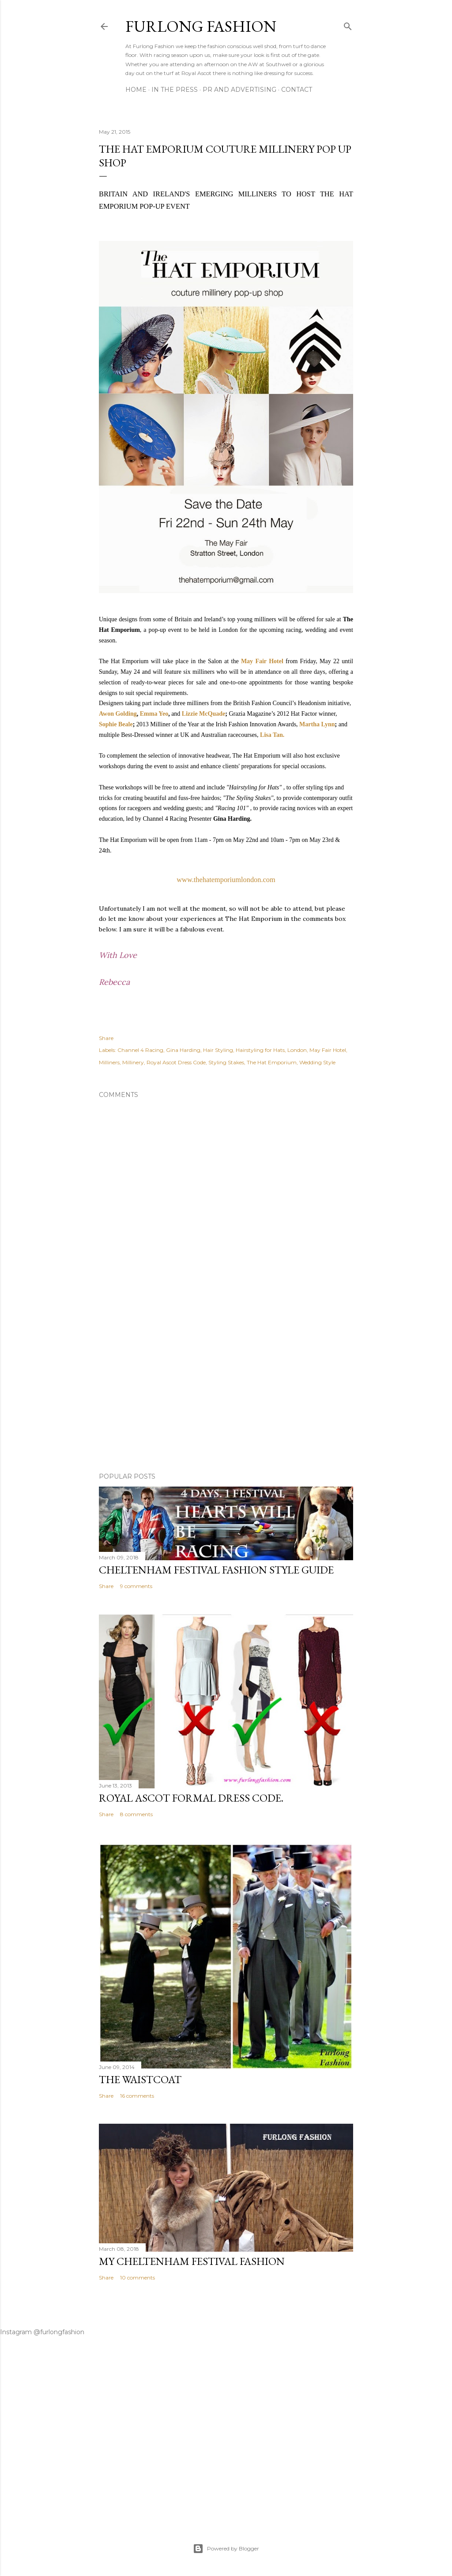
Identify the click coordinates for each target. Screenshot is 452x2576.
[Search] (348, 24)
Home (136, 90)
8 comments (136, 1814)
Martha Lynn (317, 724)
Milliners (109, 1062)
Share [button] (106, 1038)
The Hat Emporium (272, 1062)
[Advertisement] (226, 1388)
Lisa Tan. (272, 735)
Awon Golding (118, 713)
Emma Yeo (154, 713)
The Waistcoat (140, 2079)
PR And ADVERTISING (239, 90)
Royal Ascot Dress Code (176, 1062)
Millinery (133, 1062)
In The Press (174, 90)
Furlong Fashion (200, 26)
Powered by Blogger (226, 2548)
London (297, 1050)
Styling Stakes (226, 1062)
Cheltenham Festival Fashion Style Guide (216, 1570)
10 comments (137, 2277)
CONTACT (296, 90)
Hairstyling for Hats (260, 1050)
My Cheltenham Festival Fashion (192, 2261)
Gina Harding (183, 1050)
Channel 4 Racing (140, 1050)
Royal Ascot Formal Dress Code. (191, 1798)
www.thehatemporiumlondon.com (226, 879)
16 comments (137, 2095)
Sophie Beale (116, 724)
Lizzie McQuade (203, 713)
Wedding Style (317, 1062)
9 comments (136, 1586)
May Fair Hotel (262, 661)
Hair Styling (218, 1050)
